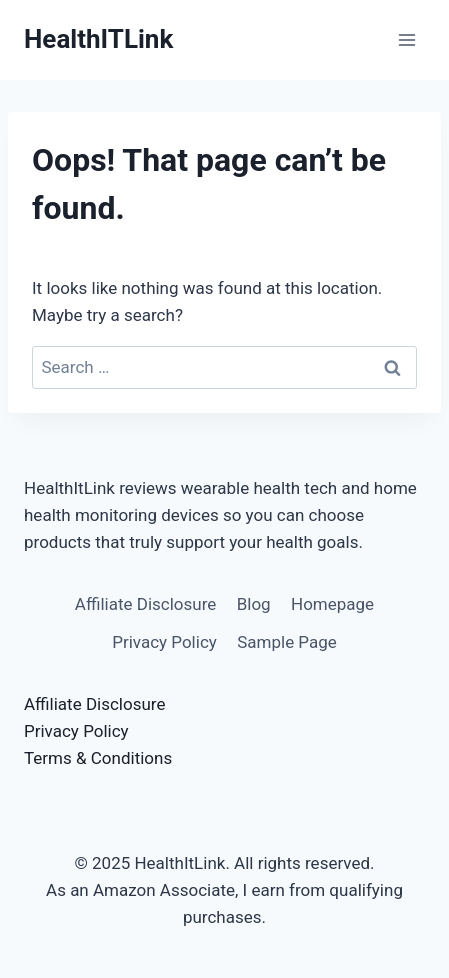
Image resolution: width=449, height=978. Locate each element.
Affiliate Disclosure (145, 604)
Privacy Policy (164, 642)
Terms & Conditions (98, 758)
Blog (254, 604)
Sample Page (287, 642)
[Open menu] (406, 39)
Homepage (332, 604)
